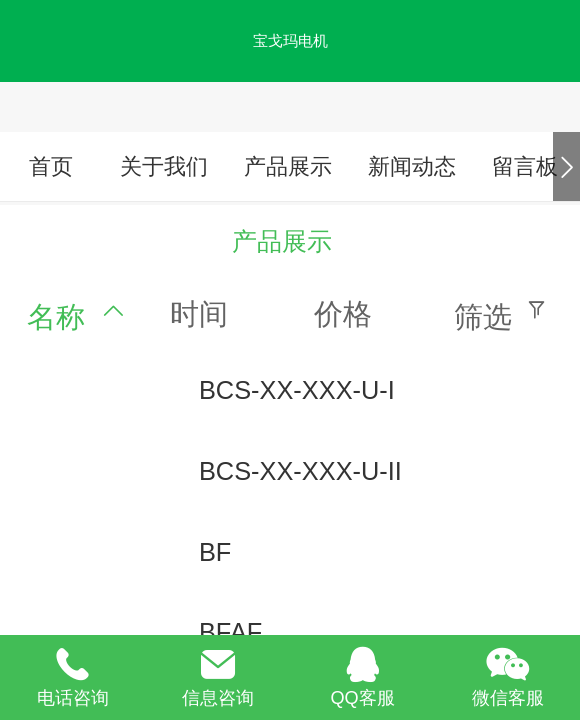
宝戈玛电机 (290, 40)
